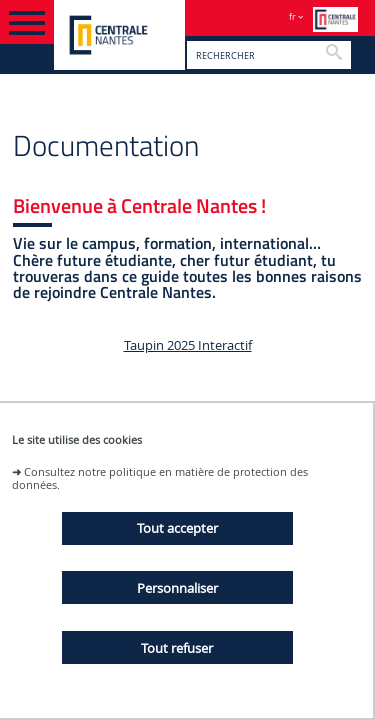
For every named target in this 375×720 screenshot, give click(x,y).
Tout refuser (177, 648)
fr (292, 16)
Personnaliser (177, 588)
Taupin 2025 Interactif (188, 345)
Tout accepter (177, 528)
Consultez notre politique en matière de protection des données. (160, 478)
